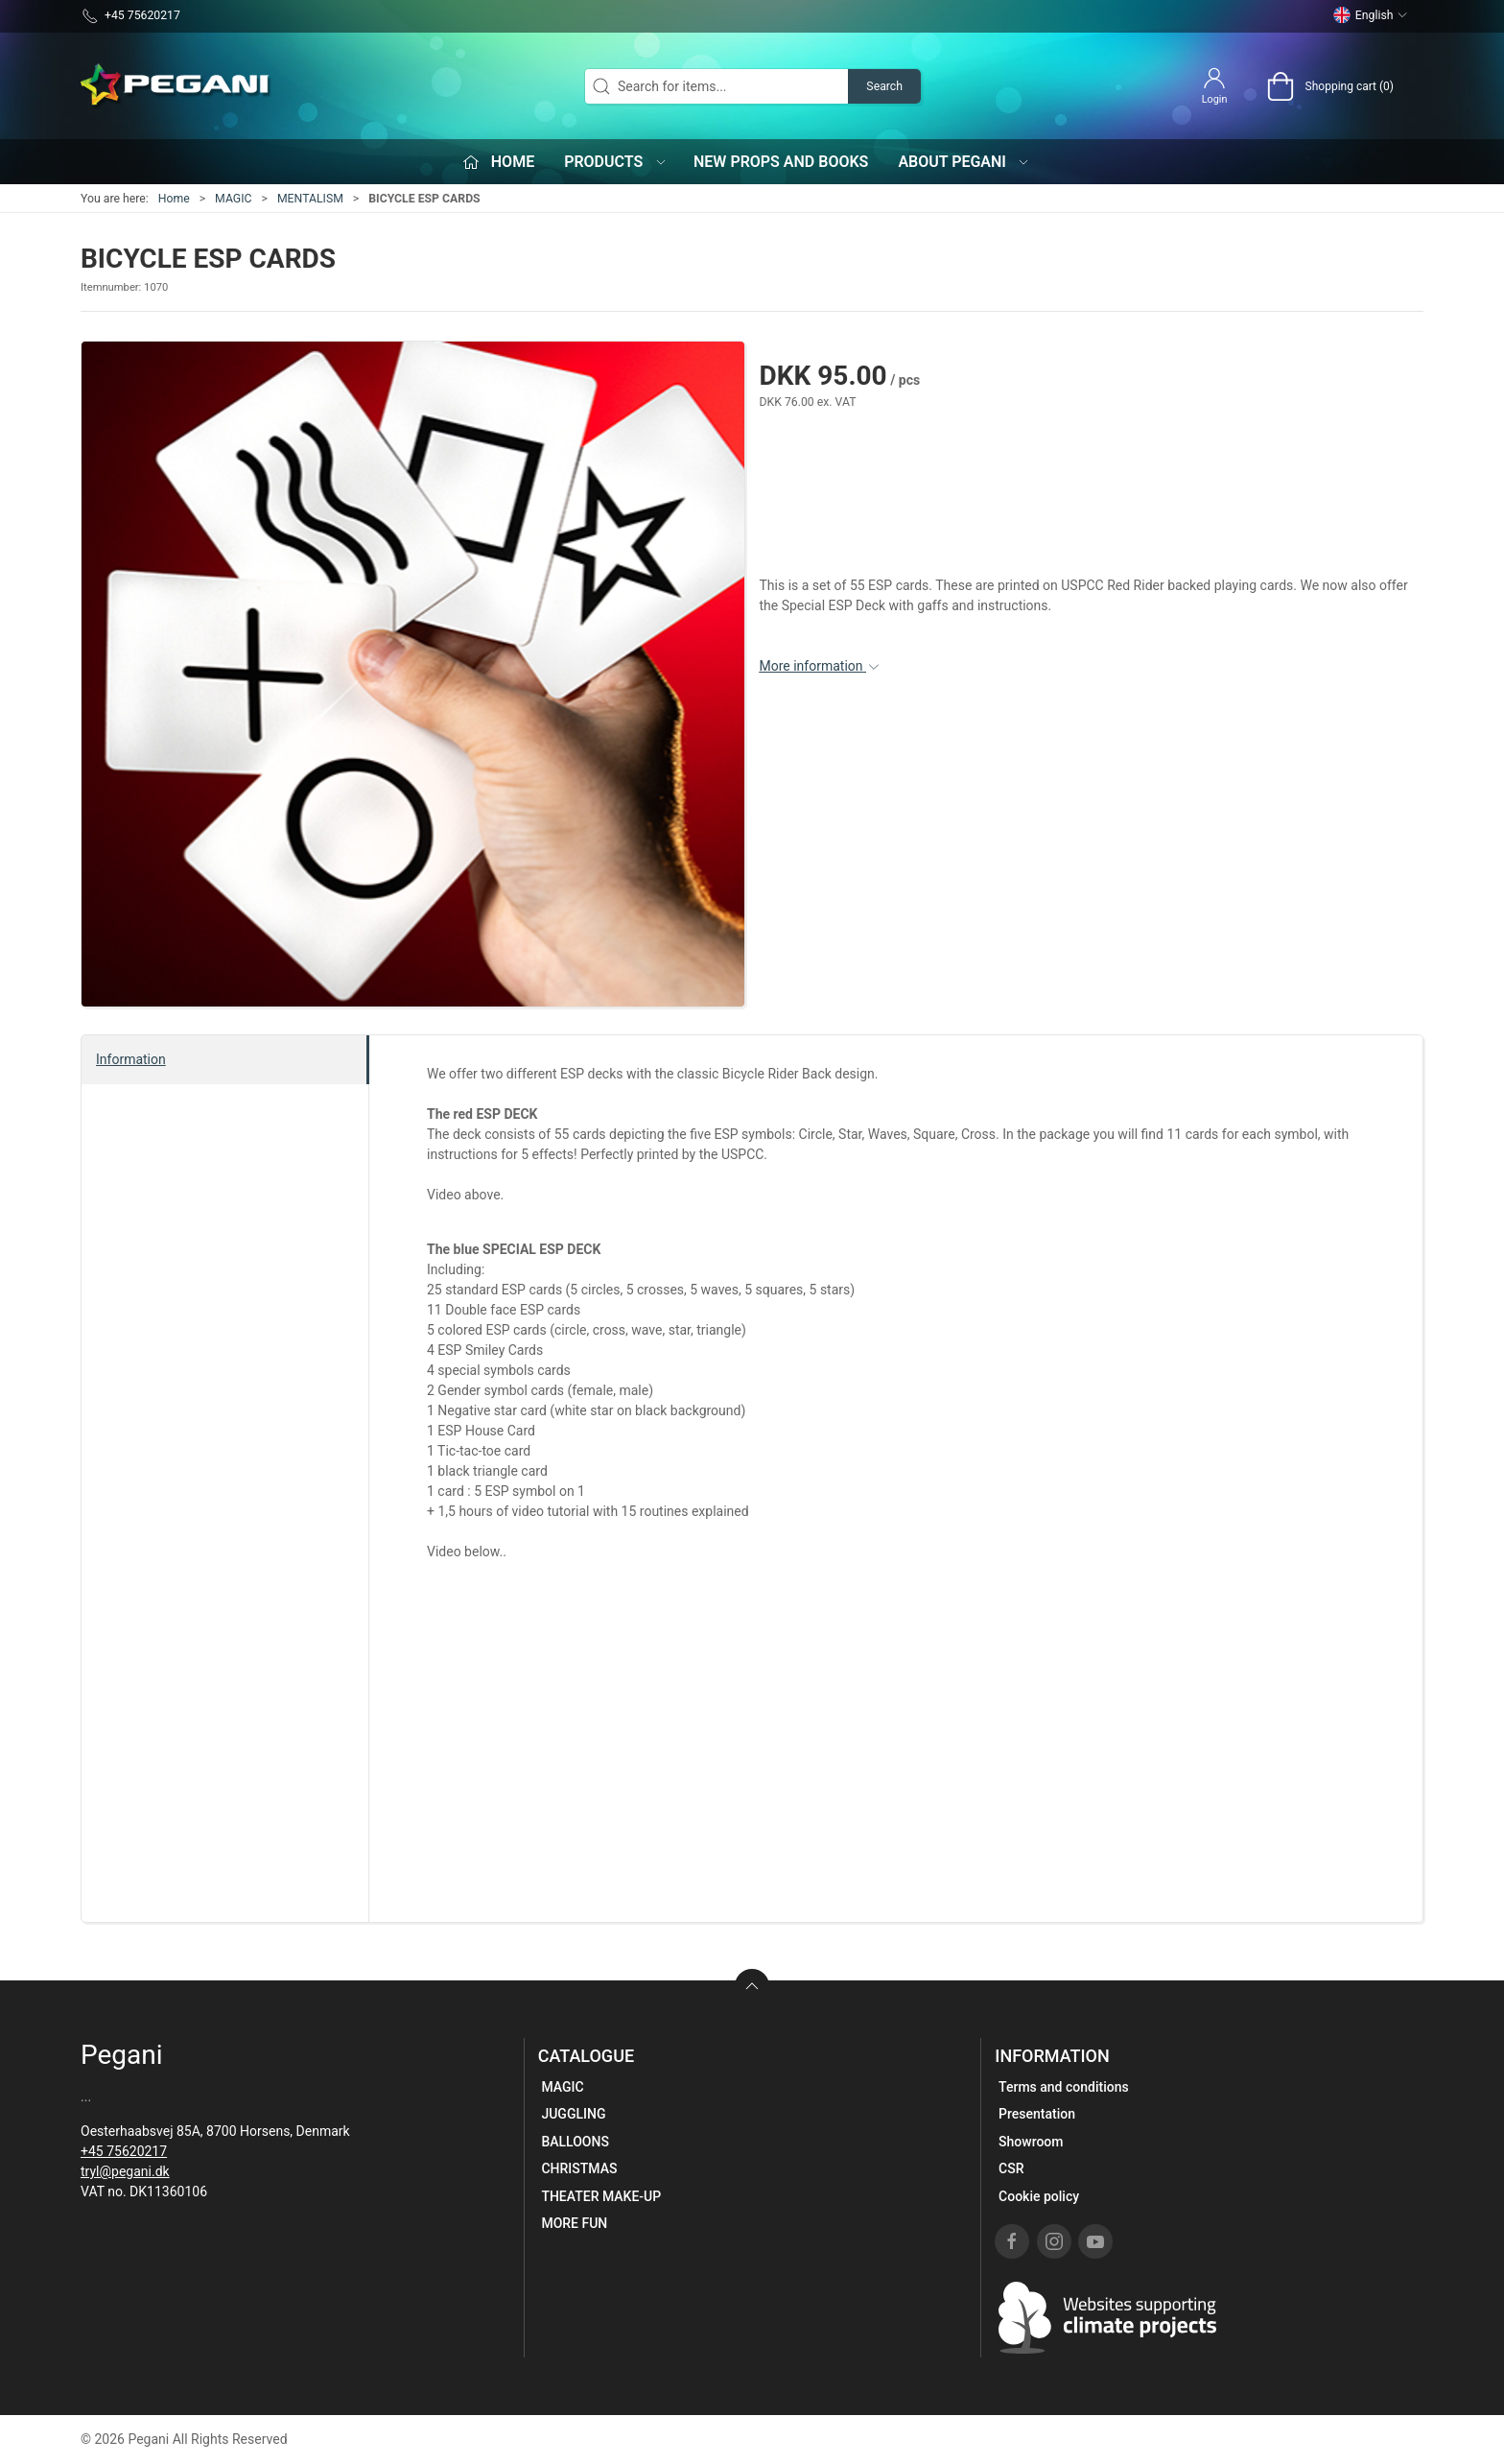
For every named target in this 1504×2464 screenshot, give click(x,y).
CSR (1011, 2168)
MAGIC (233, 198)
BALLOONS (575, 2141)
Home (174, 198)
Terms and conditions (1064, 2087)
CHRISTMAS (579, 2168)
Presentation (1037, 2113)
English (1370, 15)
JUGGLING (573, 2113)
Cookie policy (1039, 2196)
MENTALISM (310, 198)
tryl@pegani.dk (125, 2171)
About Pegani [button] (964, 162)
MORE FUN (574, 2223)
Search (884, 86)
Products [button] (616, 162)
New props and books (780, 162)
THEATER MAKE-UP (601, 2196)
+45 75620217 (124, 2151)
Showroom (1031, 2141)
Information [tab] (131, 1059)
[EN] (176, 86)
